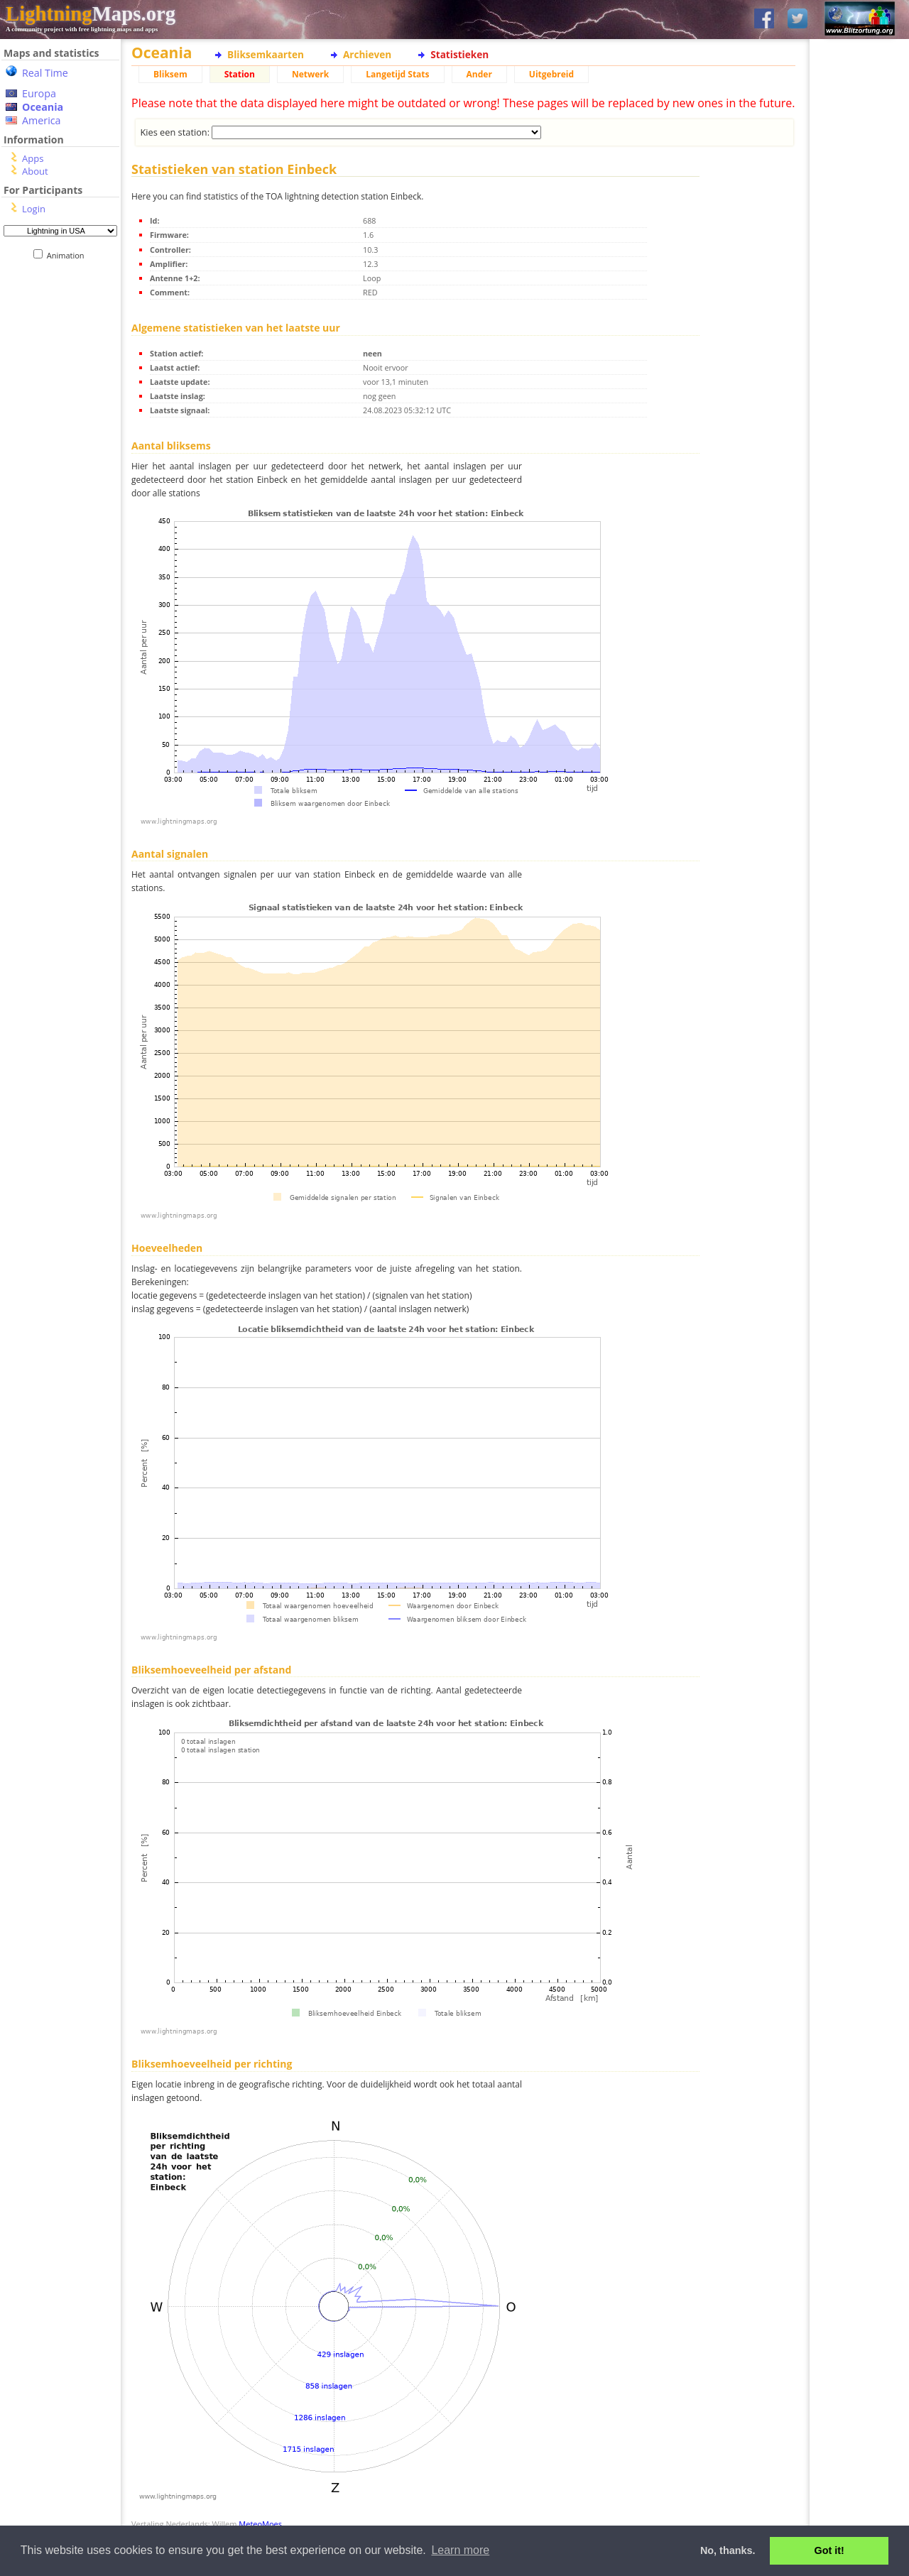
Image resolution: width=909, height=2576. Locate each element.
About (35, 171)
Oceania (42, 107)
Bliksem (170, 74)
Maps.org (90, 13)
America (41, 120)
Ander (479, 74)
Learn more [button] (460, 2550)
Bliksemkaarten (265, 54)
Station (239, 74)
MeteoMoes (260, 2523)
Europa (39, 93)
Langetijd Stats (397, 74)
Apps (32, 158)
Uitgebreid (551, 74)
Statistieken (459, 54)
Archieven (367, 54)
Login (33, 208)
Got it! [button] (829, 2550)
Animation (68, 255)
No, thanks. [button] (728, 2550)
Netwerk (310, 74)
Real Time (45, 73)
